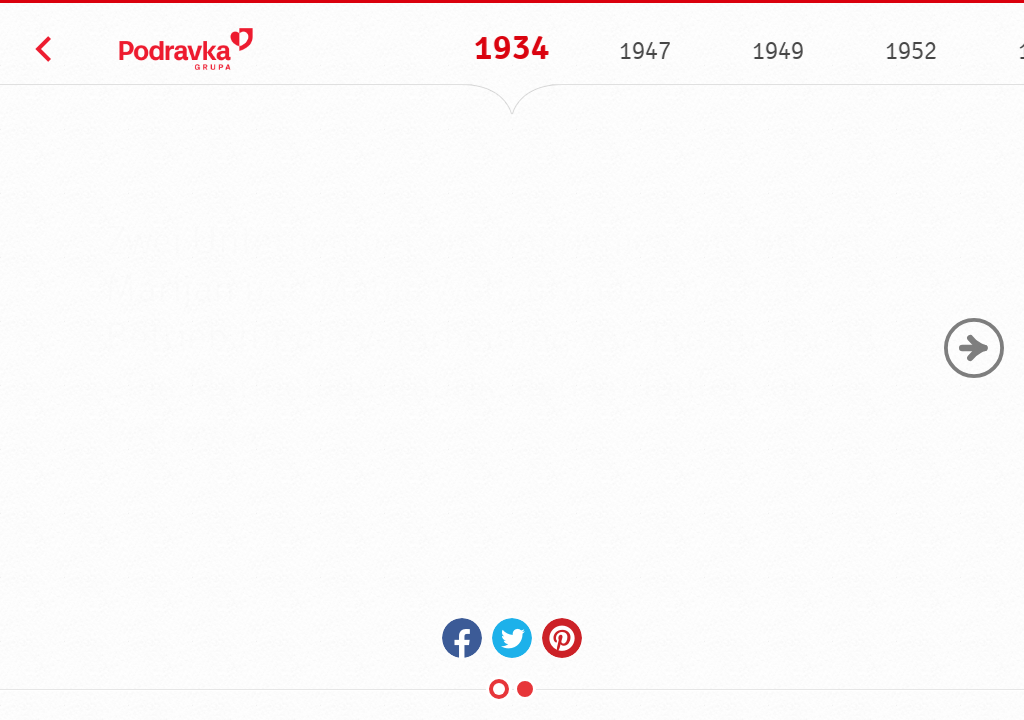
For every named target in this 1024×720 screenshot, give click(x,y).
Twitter (512, 638)
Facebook (462, 638)
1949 (777, 51)
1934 (511, 48)
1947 (644, 51)
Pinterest (562, 638)
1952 (910, 51)
